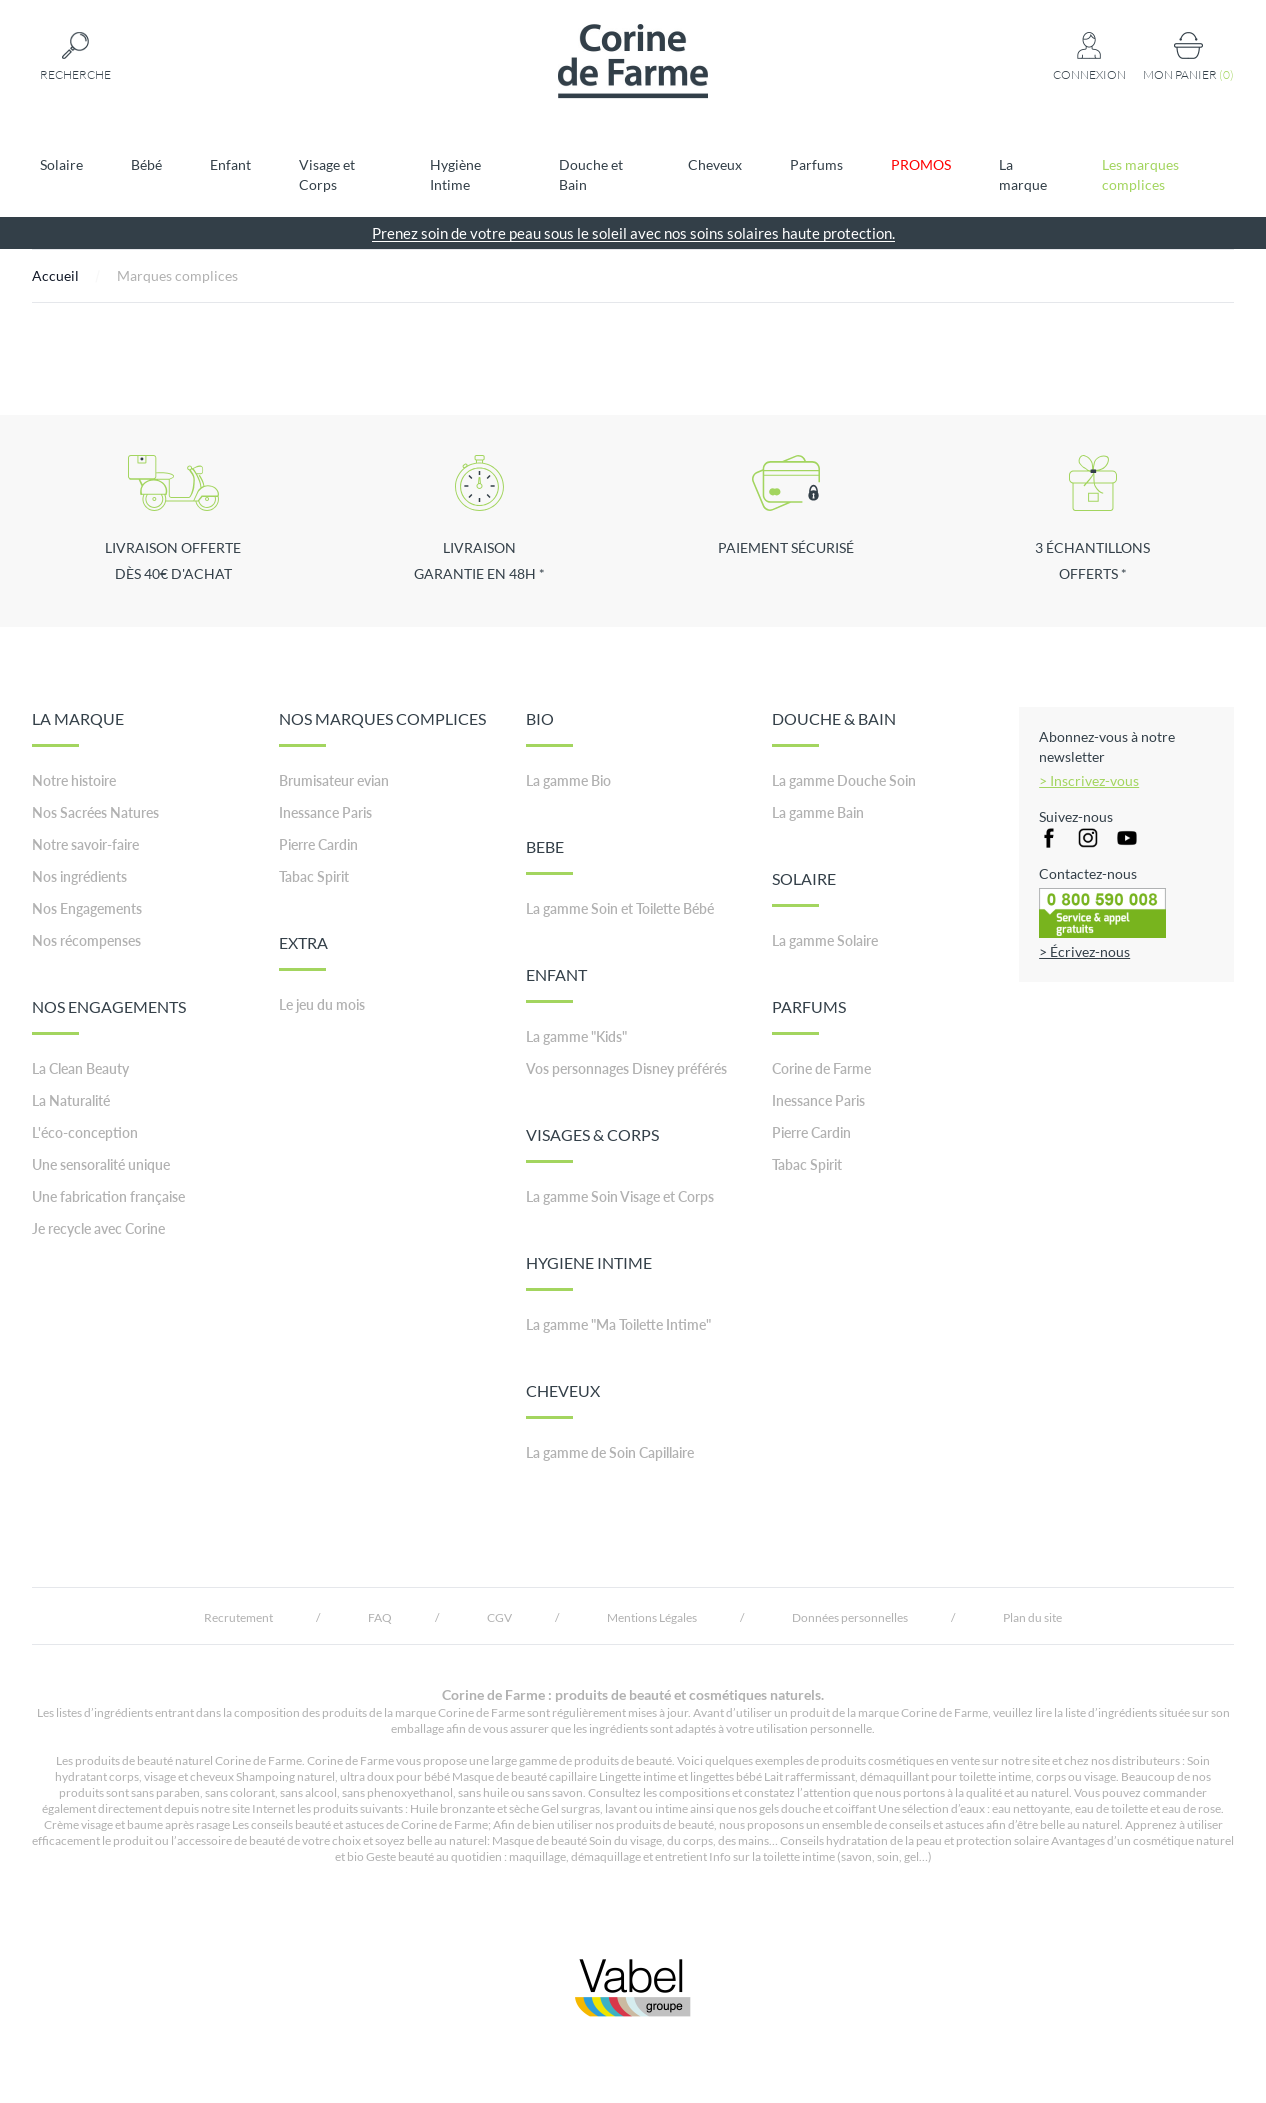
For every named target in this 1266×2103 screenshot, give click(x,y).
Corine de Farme (821, 1068)
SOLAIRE (804, 888)
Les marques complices (1140, 174)
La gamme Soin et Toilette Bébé (620, 908)
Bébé (146, 164)
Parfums (816, 164)
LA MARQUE (78, 728)
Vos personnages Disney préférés (626, 1068)
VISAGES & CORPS (592, 1144)
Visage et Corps (327, 174)
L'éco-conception (85, 1132)
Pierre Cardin (318, 844)
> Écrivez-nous (1084, 951)
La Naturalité (71, 1100)
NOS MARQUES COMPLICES (382, 728)
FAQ (380, 1617)
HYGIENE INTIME (589, 1272)
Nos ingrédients (79, 876)
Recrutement (238, 1617)
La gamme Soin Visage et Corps (620, 1196)
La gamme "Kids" (576, 1036)
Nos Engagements (87, 908)
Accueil (55, 275)
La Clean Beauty (80, 1068)
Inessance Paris (325, 812)
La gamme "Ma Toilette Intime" (618, 1324)
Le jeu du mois (322, 1004)
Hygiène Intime (455, 174)
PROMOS (921, 164)
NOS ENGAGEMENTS (109, 1016)
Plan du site (1032, 1617)
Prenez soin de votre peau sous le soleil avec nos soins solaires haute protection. (633, 233)
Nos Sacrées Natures (95, 812)
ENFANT (556, 984)
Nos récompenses (86, 940)
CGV (499, 1617)
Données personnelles (850, 1617)
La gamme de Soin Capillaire (610, 1452)
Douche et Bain (591, 174)
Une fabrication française (108, 1196)
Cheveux (715, 164)
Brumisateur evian (334, 780)
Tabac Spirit (314, 876)
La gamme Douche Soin (844, 780)
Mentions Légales (652, 1617)
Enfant (230, 164)
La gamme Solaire (825, 940)
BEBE (549, 856)
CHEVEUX (563, 1400)
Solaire (61, 164)
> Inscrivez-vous (1089, 780)
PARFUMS (809, 1016)
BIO (549, 728)
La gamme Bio (568, 780)
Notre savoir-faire (85, 844)
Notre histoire (74, 780)
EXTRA (303, 952)
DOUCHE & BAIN (834, 728)
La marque (1023, 174)
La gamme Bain (818, 812)
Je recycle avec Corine (98, 1228)
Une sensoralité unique (101, 1164)
